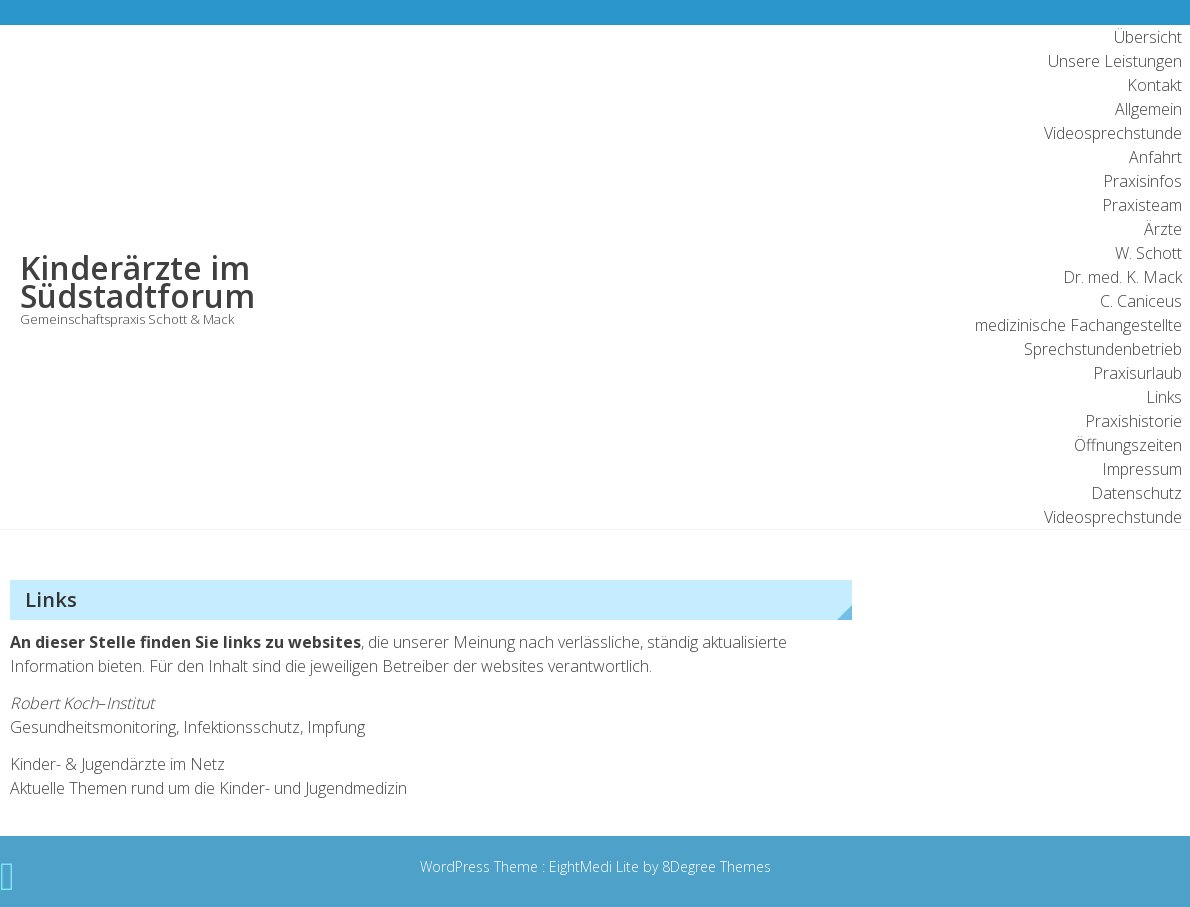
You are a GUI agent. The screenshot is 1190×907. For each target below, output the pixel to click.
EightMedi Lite (596, 866)
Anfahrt (1155, 157)
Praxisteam (1142, 205)
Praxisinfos (1142, 181)
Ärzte (1163, 229)
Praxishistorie (1133, 421)
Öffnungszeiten (1128, 445)
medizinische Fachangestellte (1078, 325)
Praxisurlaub (1137, 373)
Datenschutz (1136, 493)
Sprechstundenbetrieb (1103, 349)
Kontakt (1154, 85)
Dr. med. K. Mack (1122, 277)
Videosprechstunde (1113, 133)
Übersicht (1148, 37)
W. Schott (1148, 253)
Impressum (1142, 469)
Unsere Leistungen (1115, 61)
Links (1164, 397)
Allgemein (1148, 109)
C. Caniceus (1141, 301)
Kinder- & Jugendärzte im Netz (117, 764)
